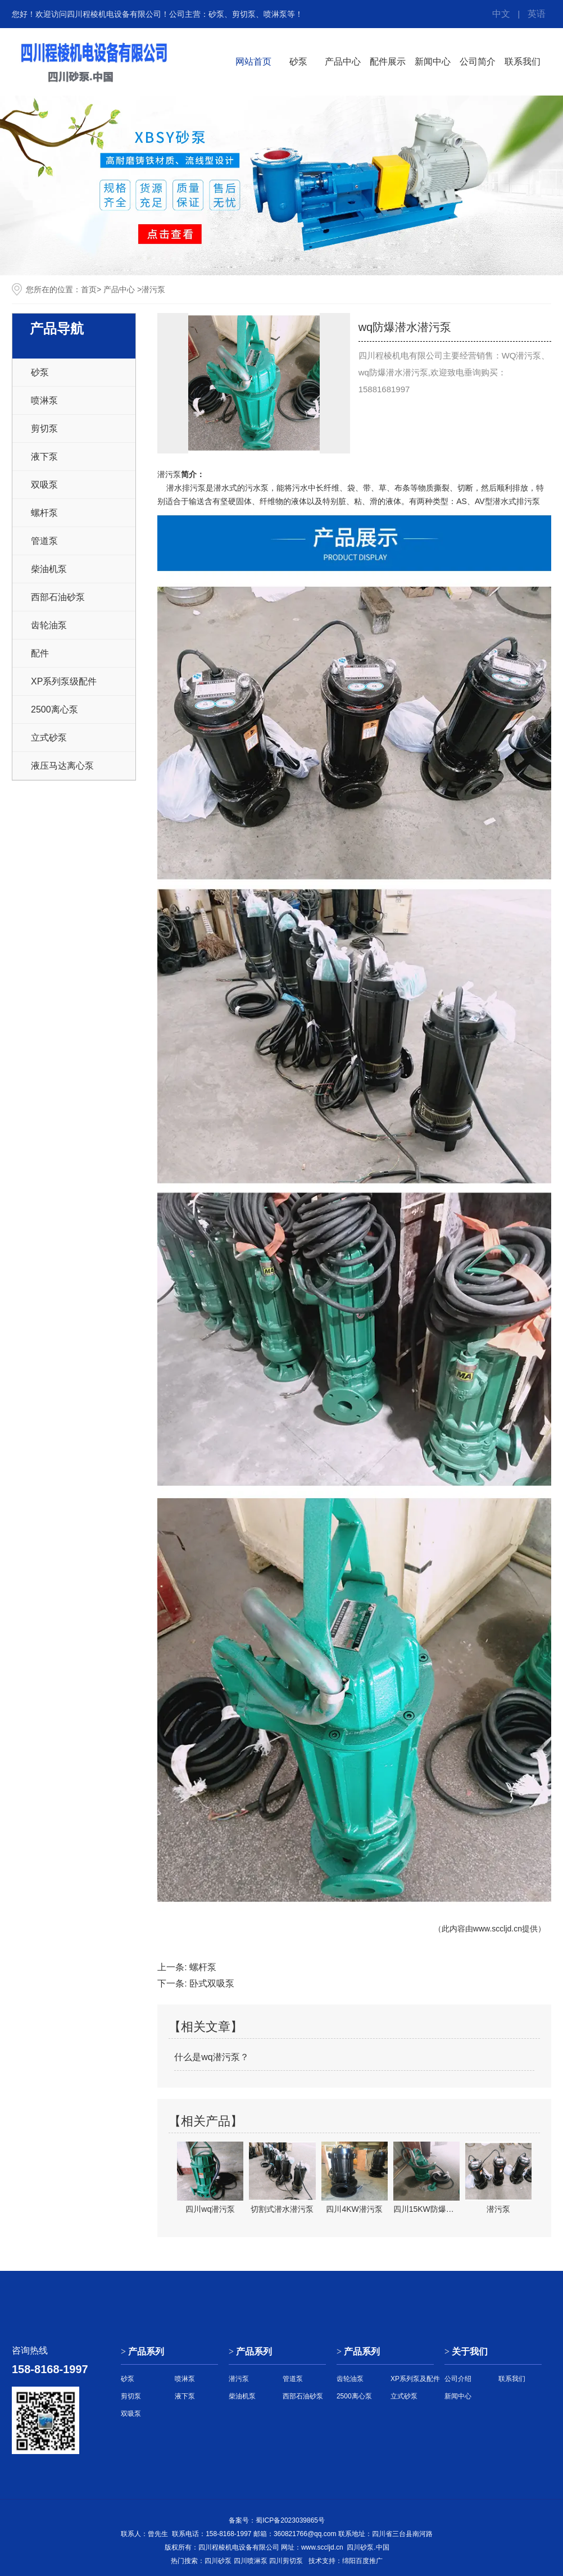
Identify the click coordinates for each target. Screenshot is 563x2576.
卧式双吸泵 (211, 1983)
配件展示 (388, 61)
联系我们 (523, 61)
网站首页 (253, 61)
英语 (537, 14)
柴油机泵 (49, 569)
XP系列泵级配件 (64, 681)
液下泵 (44, 456)
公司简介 (478, 61)
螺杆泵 (44, 513)
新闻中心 (433, 61)
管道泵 (44, 541)
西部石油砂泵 (58, 597)
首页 (89, 289)
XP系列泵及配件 (415, 2379)
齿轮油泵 (49, 625)
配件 (40, 653)
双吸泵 (44, 484)
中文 (501, 14)
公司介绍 (457, 2379)
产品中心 (343, 61)
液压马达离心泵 (62, 765)
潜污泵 (169, 474)
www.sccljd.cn (497, 1928)
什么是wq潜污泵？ (211, 2057)
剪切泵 (44, 428)
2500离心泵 (54, 709)
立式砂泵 (49, 737)
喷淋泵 (44, 400)
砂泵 (298, 61)
